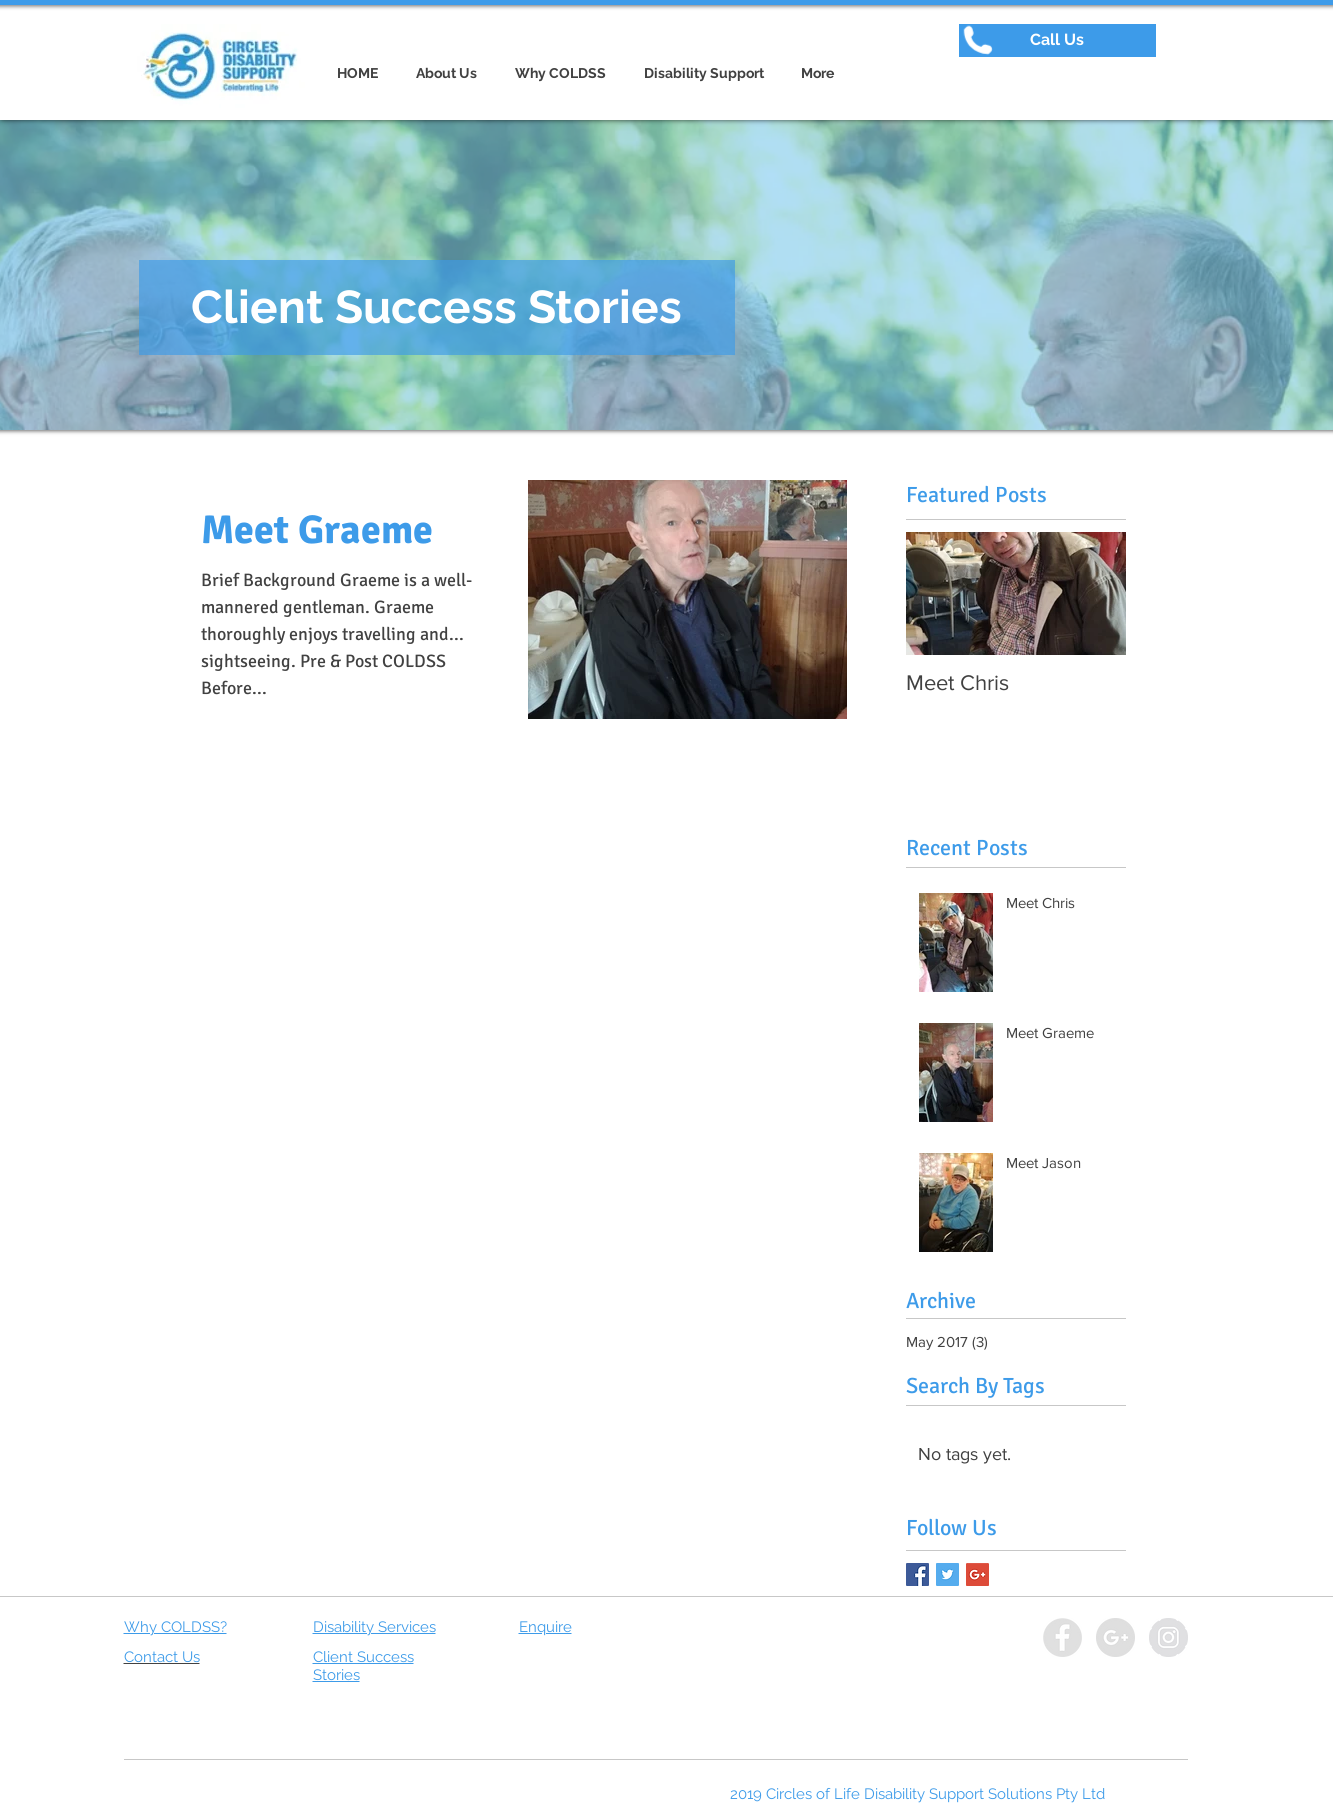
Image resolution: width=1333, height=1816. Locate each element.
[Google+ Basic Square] (977, 1574)
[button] (1057, 40)
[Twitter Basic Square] (947, 1574)
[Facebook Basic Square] (917, 1574)
